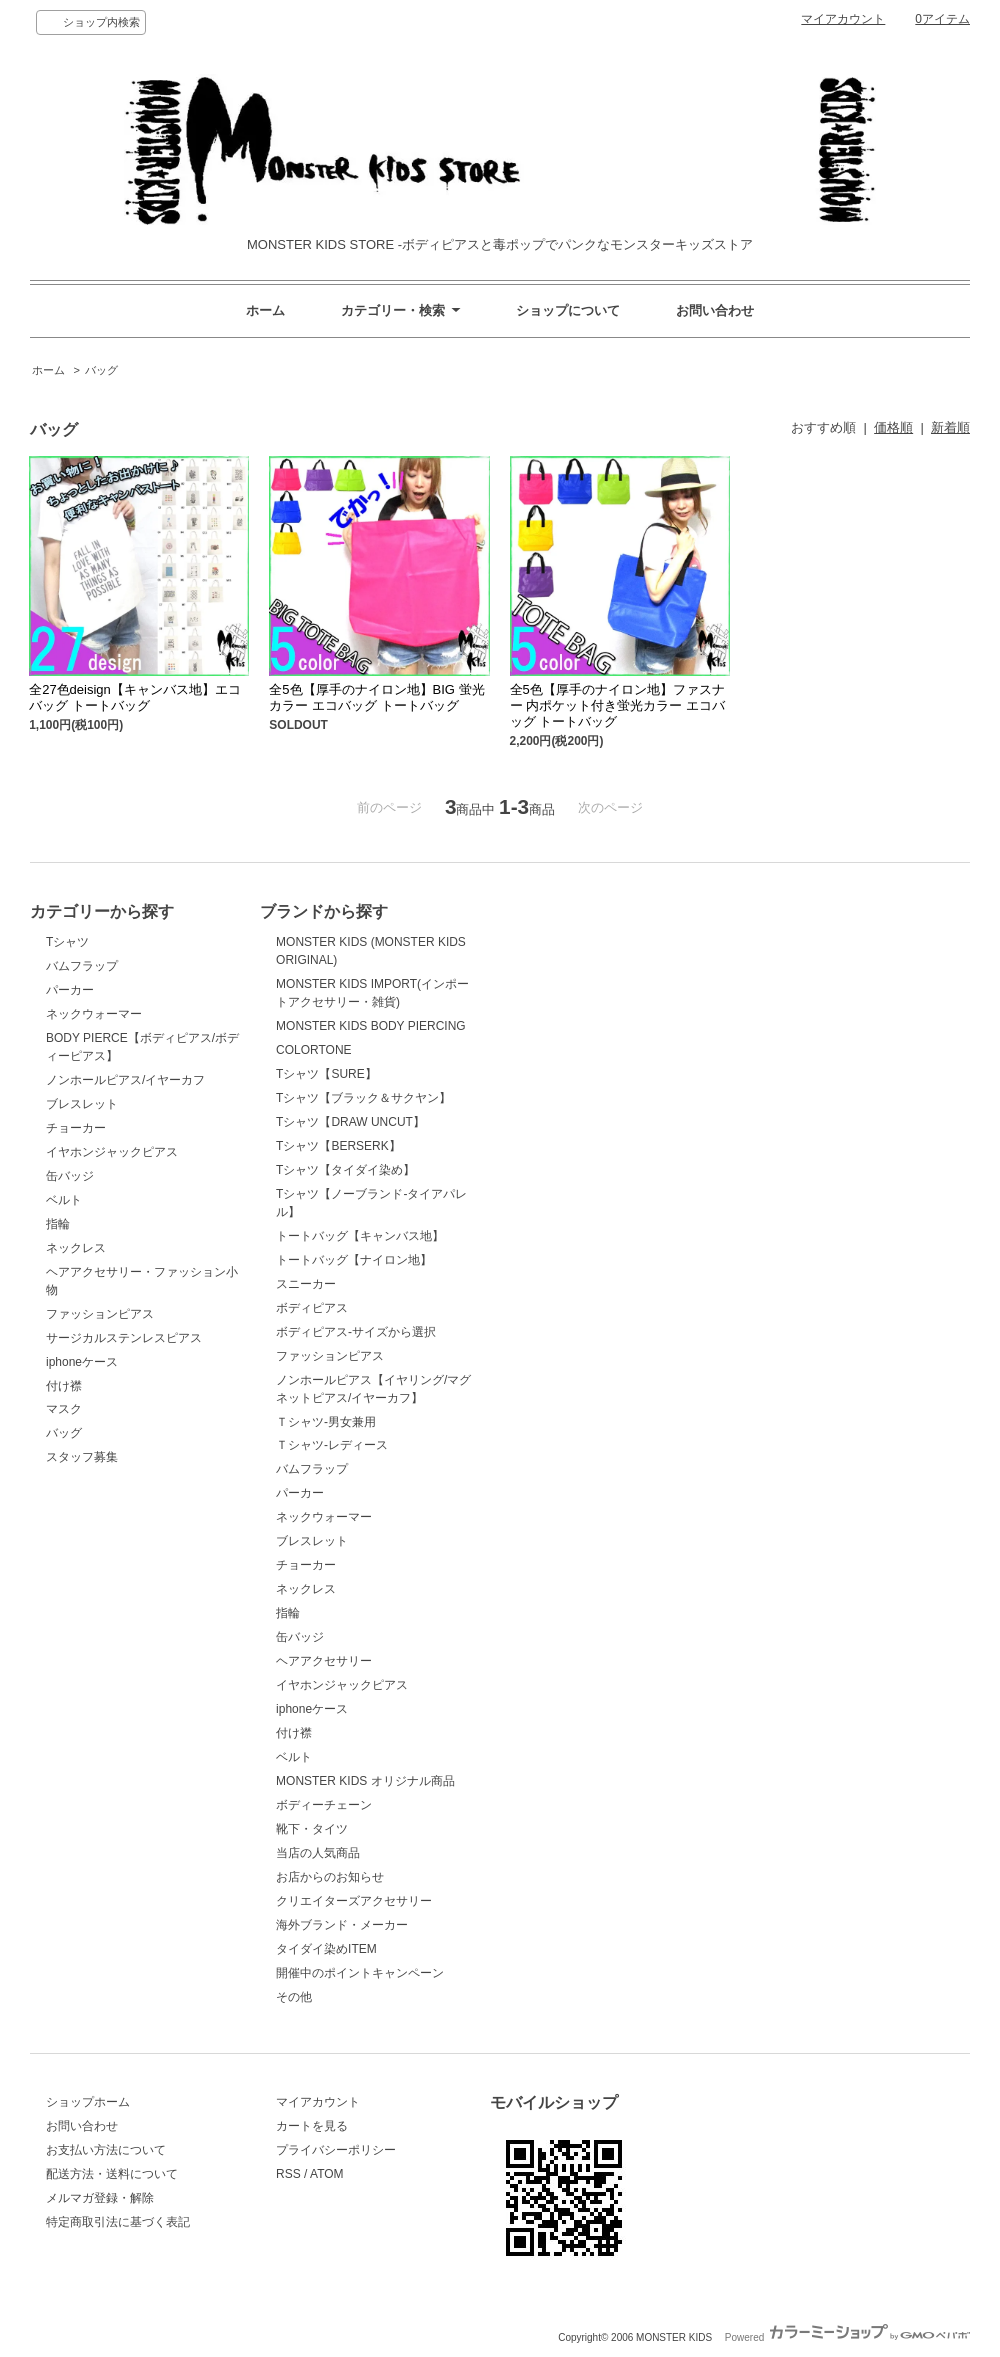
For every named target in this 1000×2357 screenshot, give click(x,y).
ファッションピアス (100, 1314)
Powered (847, 2337)
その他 (294, 1997)
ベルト (64, 1200)
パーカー (70, 990)
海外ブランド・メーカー (342, 1925)
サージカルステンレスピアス (124, 1338)
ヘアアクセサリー (324, 1661)
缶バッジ (70, 1176)
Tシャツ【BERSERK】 (338, 1146)
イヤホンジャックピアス (112, 1152)
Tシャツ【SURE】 (326, 1074)
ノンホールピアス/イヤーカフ (125, 1080)
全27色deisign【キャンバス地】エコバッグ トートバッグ (135, 697)
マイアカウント (843, 19)
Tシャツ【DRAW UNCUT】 (350, 1122)
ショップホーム (88, 2102)
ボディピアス (312, 1308)
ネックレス (76, 1248)
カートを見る (312, 2126)
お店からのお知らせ (330, 1877)
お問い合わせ (715, 310)
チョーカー (76, 1128)
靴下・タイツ (312, 1829)
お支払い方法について (106, 2150)
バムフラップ (82, 966)
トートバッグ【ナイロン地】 (354, 1260)
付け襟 (64, 1386)
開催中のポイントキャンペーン (360, 1973)
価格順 (893, 427)
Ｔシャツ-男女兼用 (326, 1422)
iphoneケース (82, 1362)
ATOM (327, 2174)
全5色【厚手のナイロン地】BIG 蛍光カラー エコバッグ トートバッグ (376, 697)
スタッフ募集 (82, 1457)
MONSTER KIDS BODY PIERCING (371, 1026)
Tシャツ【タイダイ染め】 (345, 1170)
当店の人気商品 (318, 1853)
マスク (64, 1409)
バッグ (101, 370)
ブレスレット (82, 1104)
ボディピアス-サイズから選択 (356, 1332)
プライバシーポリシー (336, 2150)
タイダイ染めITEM (326, 1949)
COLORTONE (313, 1050)
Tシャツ (67, 942)
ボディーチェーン (324, 1805)
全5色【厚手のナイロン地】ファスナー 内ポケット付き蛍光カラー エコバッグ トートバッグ (617, 705)
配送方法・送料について (112, 2174)
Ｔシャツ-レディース (332, 1445)
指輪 (58, 1224)
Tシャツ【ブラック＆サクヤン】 (363, 1098)
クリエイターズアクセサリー (354, 1901)
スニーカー (306, 1284)
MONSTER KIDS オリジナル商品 (365, 1781)
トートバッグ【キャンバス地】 (360, 1236)
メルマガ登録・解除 (100, 2198)
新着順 (950, 427)
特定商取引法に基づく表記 (118, 2222)
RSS (288, 2174)
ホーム (265, 310)
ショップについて (568, 310)
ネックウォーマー (94, 1014)
